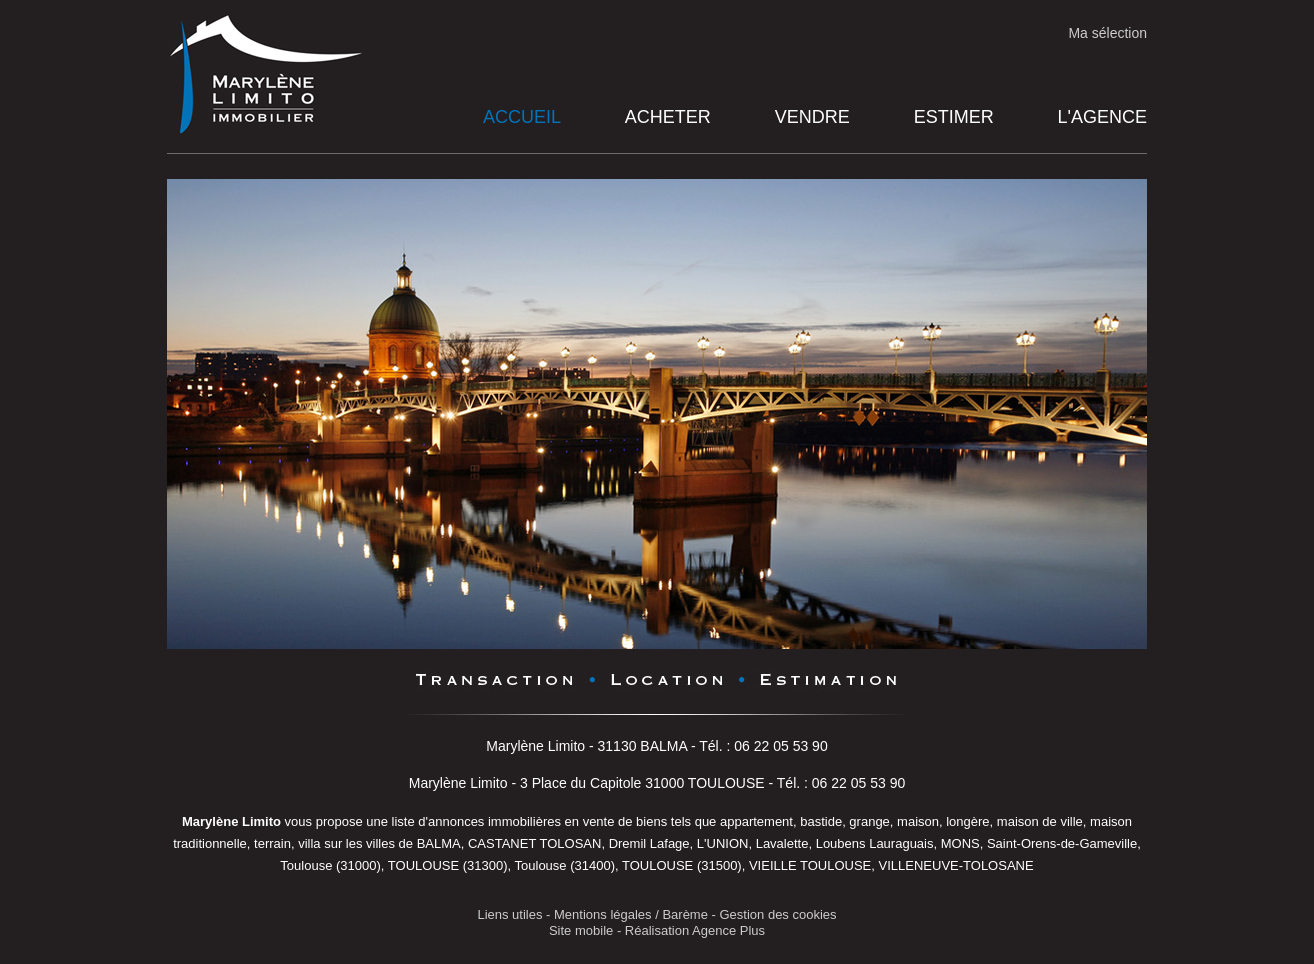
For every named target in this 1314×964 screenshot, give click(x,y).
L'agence (1102, 117)
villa (309, 843)
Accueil (522, 117)
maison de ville (1040, 821)
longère (967, 821)
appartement (756, 821)
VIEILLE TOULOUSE (810, 865)
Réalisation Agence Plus (695, 930)
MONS (960, 843)
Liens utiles (509, 914)
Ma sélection (1107, 33)
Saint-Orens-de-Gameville (1062, 843)
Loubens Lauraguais (875, 843)
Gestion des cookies (778, 914)
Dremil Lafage (649, 843)
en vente (590, 821)
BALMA (439, 843)
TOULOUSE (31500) (682, 865)
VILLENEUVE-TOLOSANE (956, 865)
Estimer (954, 117)
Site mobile (581, 930)
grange (869, 821)
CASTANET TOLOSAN (534, 843)
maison (918, 821)
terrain (272, 843)
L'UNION (723, 843)
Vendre (812, 117)
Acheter (668, 117)
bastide (821, 821)
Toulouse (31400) (565, 865)
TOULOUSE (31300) (448, 865)
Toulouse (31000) (330, 865)
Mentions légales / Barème (631, 914)
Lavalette (782, 843)
